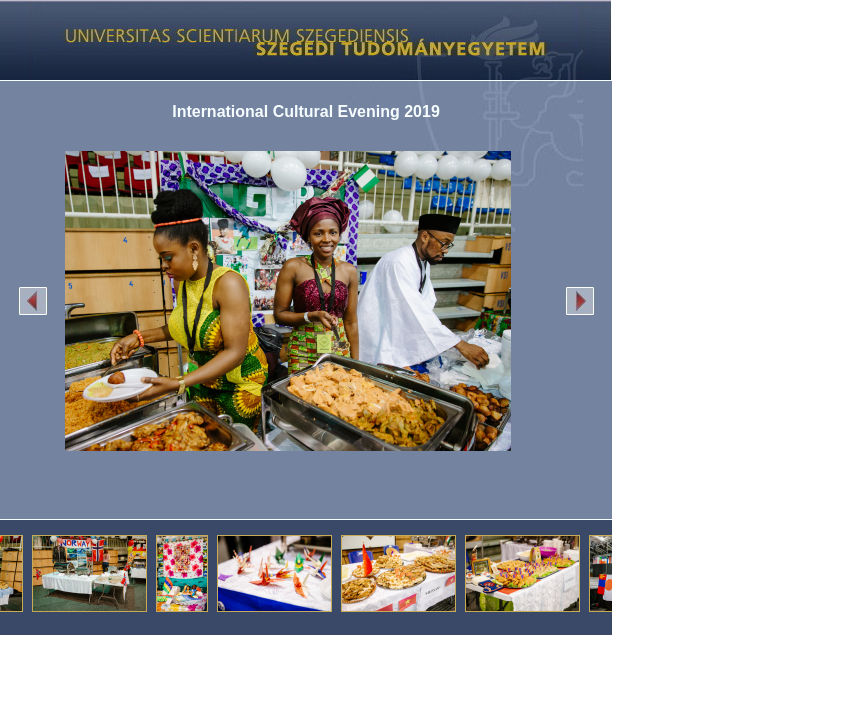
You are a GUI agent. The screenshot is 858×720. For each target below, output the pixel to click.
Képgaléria (298, 40)
